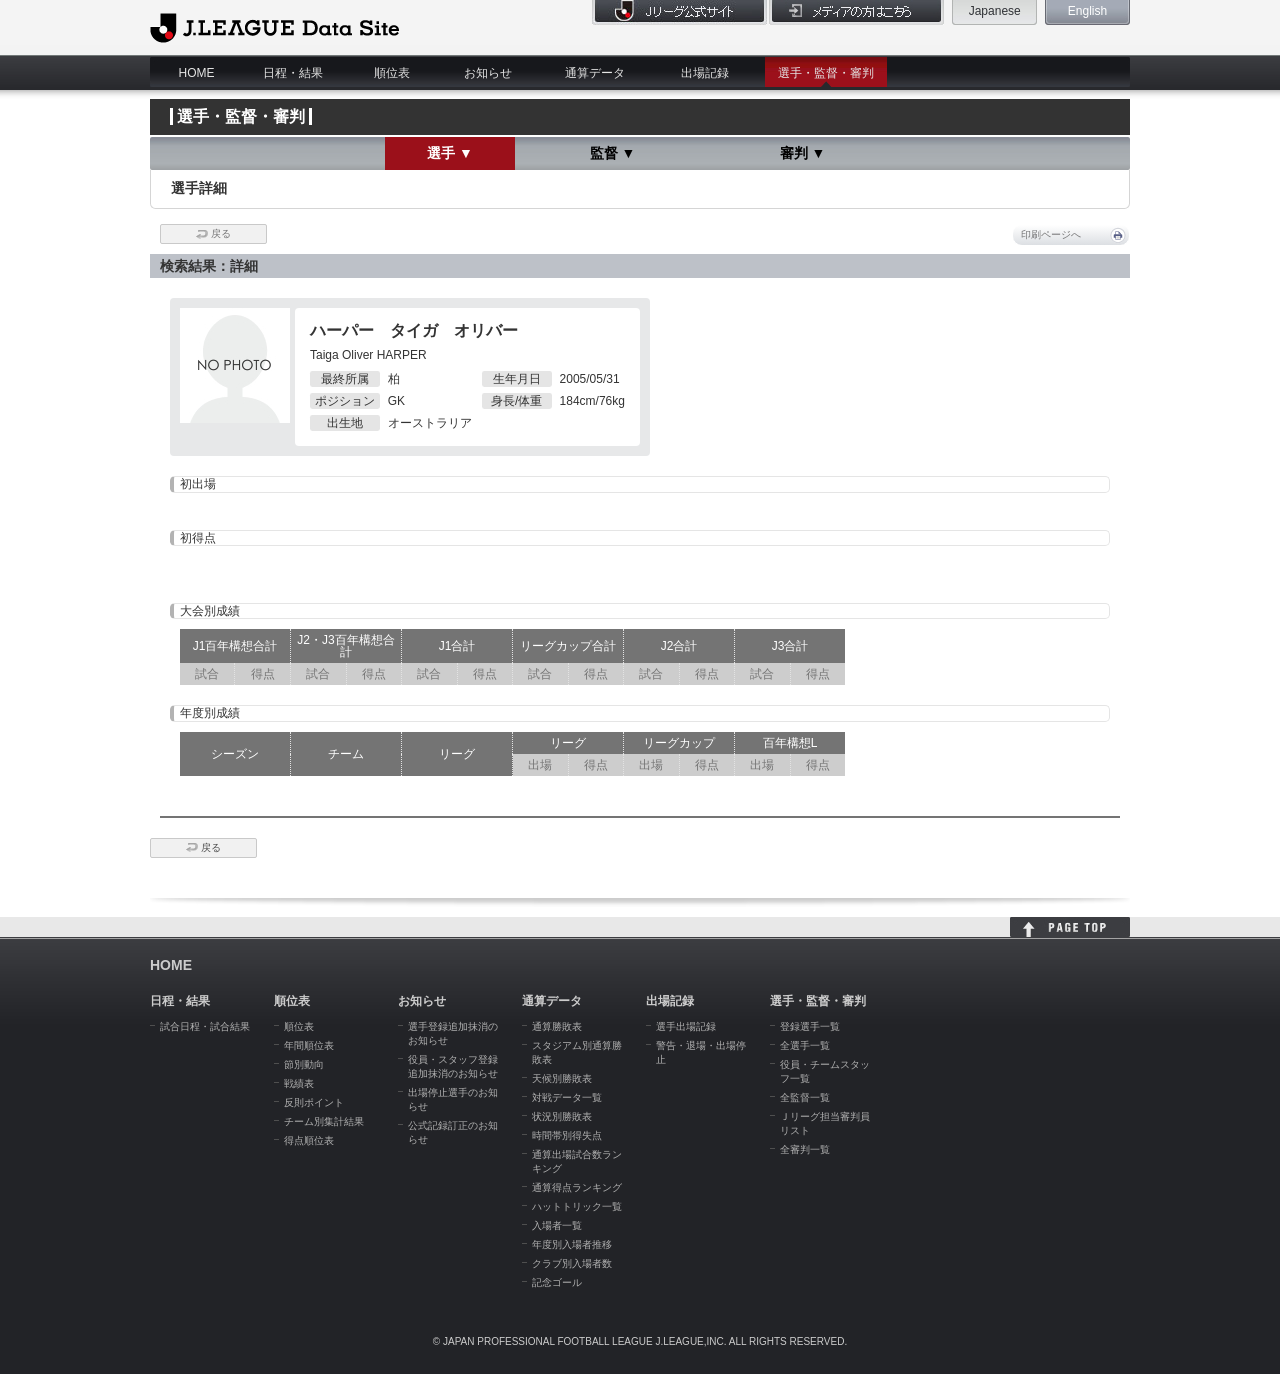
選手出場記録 (686, 1026)
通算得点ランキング (577, 1187)
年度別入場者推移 (572, 1244)
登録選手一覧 (810, 1026)
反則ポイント (314, 1102)
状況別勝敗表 (562, 1116)
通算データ (595, 73)
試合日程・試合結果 (205, 1026)
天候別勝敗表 (562, 1078)
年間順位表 (309, 1045)
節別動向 (304, 1064)
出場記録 (705, 73)
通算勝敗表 (557, 1026)
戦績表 (299, 1083)
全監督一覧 (805, 1097)
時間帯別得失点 (567, 1135)
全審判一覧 (805, 1149)
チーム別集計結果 (324, 1121)
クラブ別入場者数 (572, 1263)
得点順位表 (309, 1140)
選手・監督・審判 (826, 73)
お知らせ (488, 73)
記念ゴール (557, 1282)
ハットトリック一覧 (577, 1206)
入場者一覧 (557, 1225)
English (1087, 11)
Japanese (995, 11)
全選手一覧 (805, 1045)
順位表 (392, 73)
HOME (197, 73)
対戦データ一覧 (567, 1097)
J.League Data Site (274, 27)
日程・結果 (293, 73)
